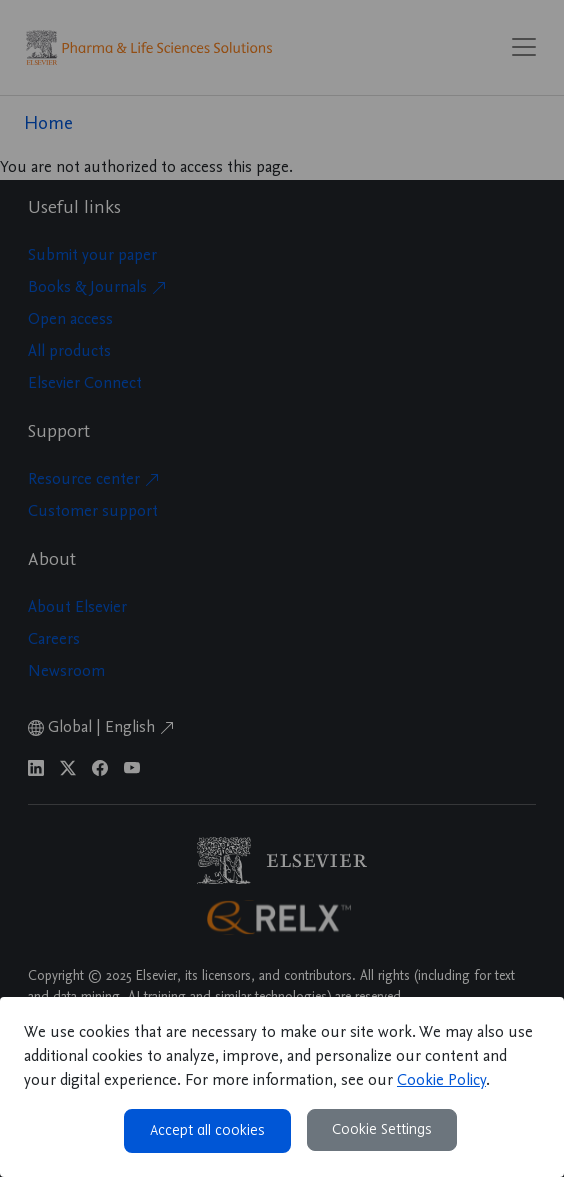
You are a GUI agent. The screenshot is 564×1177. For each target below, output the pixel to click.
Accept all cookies (207, 1131)
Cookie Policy (441, 1081)
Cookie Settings (382, 1130)
